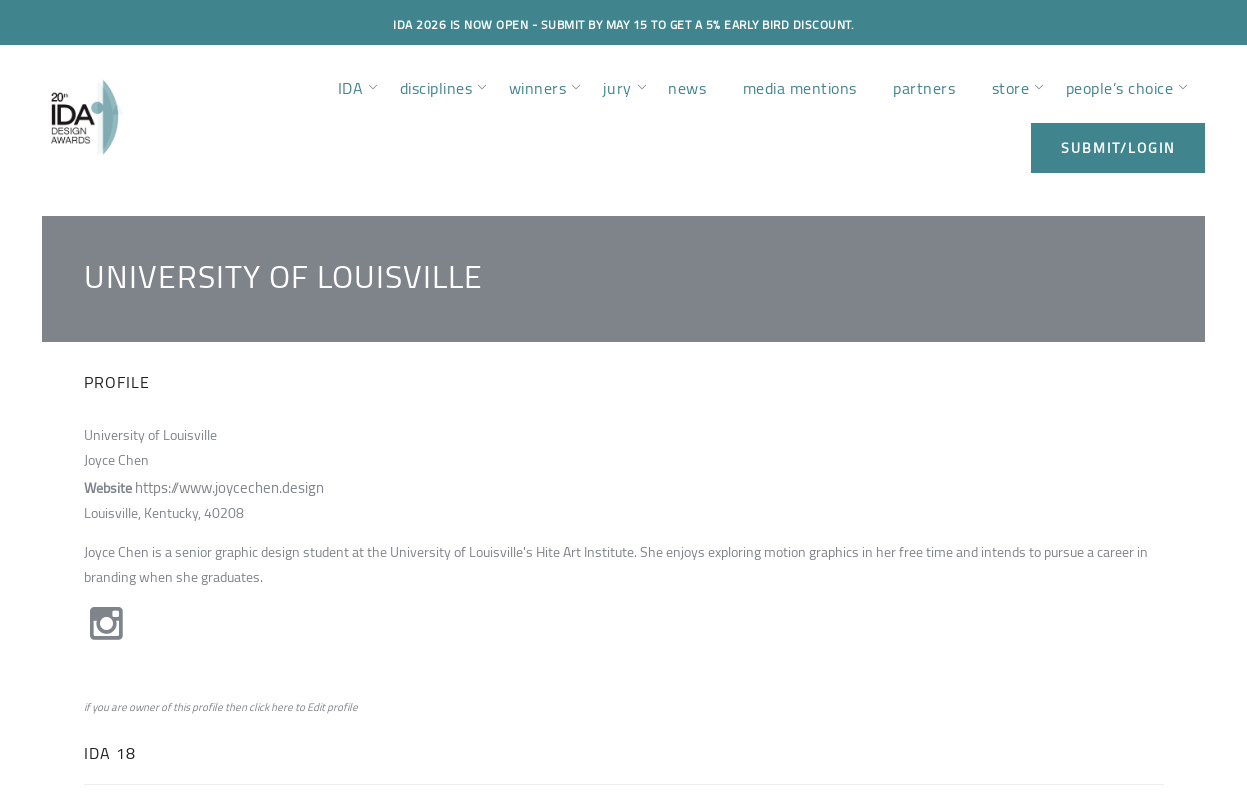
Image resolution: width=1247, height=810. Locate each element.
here (282, 708)
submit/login (1118, 148)
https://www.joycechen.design (225, 486)
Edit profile (332, 708)
